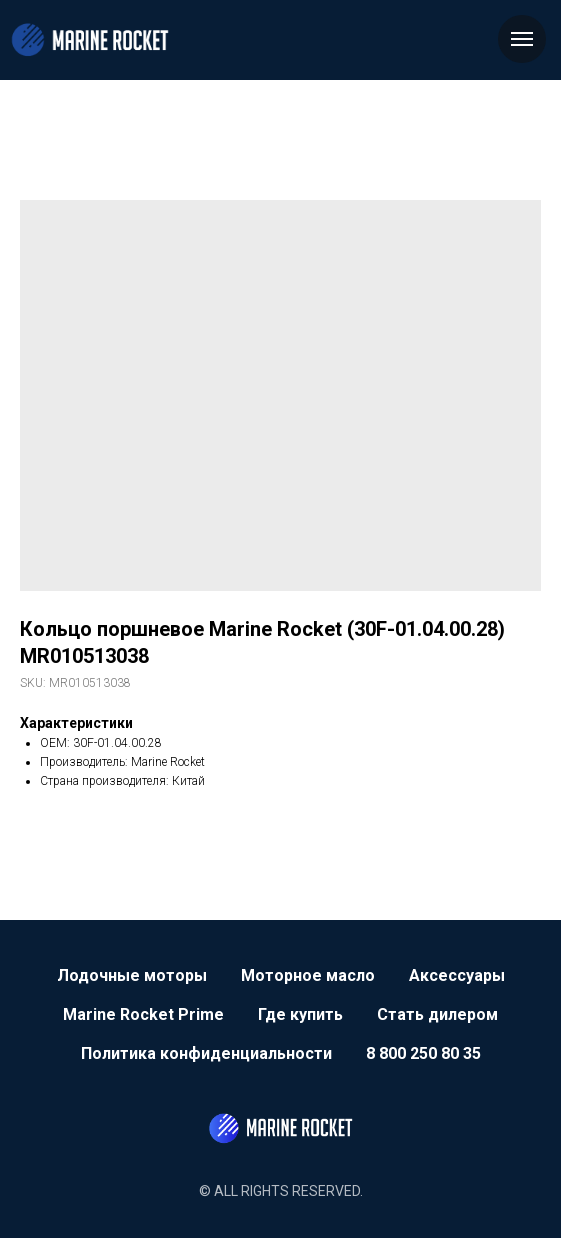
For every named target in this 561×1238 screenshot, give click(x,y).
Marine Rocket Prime (143, 1014)
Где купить (300, 1014)
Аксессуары (457, 975)
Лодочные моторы (132, 975)
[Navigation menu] (522, 39)
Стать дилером (437, 1014)
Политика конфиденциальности (206, 1053)
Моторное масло (308, 975)
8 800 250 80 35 (423, 1053)
